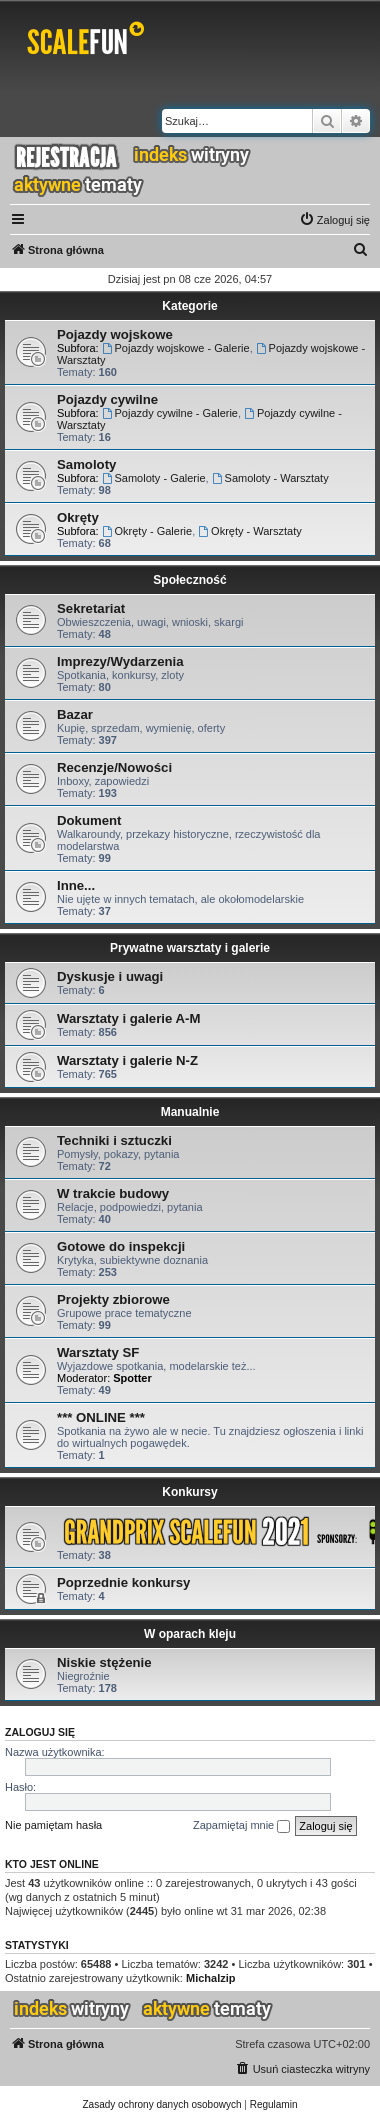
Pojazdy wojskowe (115, 334)
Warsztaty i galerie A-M (128, 1018)
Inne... (76, 885)
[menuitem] (334, 220)
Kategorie (189, 306)
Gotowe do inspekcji (121, 1246)
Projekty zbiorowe (113, 1299)
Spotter (132, 1378)
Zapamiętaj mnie (241, 1826)
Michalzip (211, 1978)
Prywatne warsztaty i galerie (190, 948)
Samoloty (86, 464)
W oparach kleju (190, 1634)
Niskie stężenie (104, 1662)
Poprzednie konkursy (123, 1582)
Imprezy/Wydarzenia (120, 661)
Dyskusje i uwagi (110, 976)
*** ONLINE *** (101, 1417)
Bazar (75, 714)
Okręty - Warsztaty (250, 531)
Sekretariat (91, 608)
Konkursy (189, 1492)
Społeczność (189, 580)
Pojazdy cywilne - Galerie (170, 413)
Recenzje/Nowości (114, 767)
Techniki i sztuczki (114, 1140)
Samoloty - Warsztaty (270, 478)
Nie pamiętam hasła (53, 1825)
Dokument (89, 820)
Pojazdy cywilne (107, 399)
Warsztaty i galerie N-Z (127, 1060)
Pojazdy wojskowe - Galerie (176, 348)
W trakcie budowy (113, 1193)
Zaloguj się (40, 1732)
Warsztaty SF (98, 1352)
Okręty (78, 517)
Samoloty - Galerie (154, 478)
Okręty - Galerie (147, 531)
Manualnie (190, 1112)
